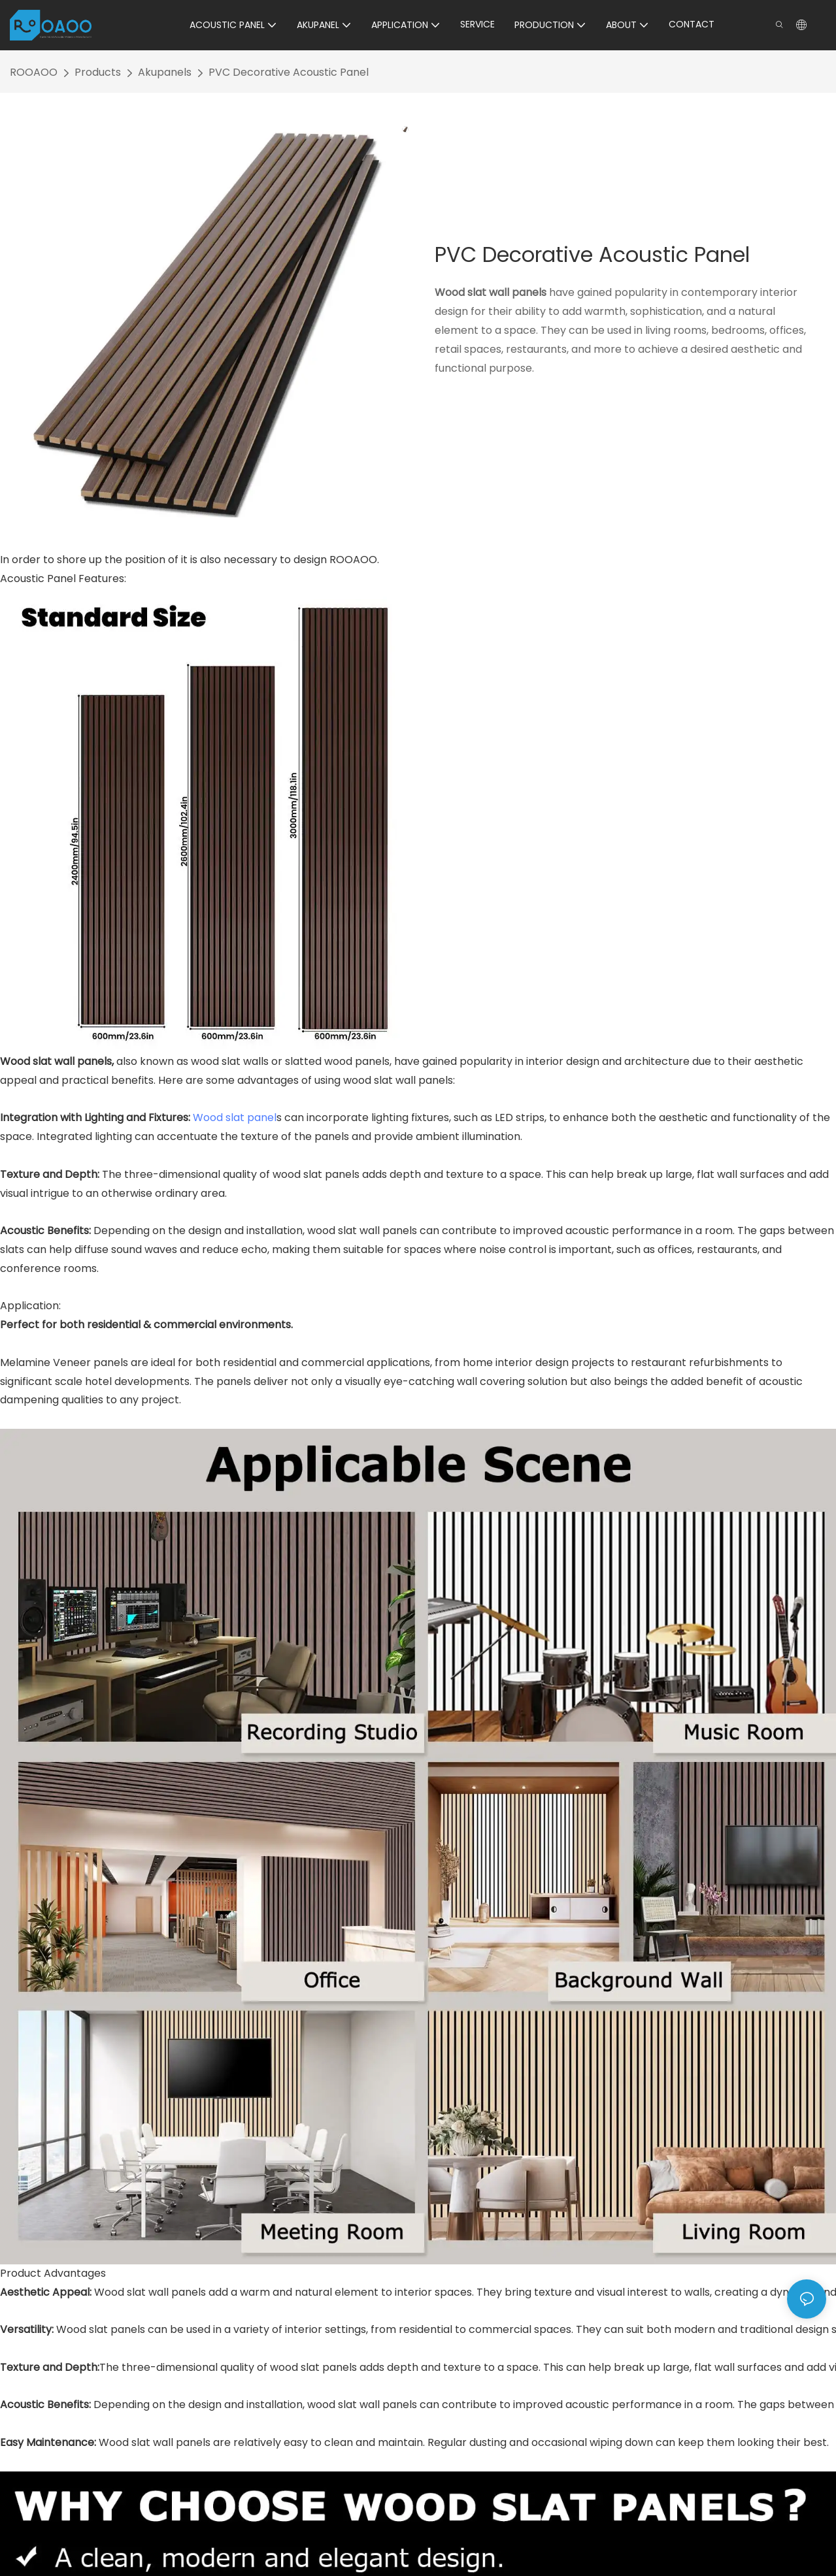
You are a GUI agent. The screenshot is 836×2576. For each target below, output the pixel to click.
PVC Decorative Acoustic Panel (289, 72)
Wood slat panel (234, 1117)
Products (98, 72)
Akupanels (165, 72)
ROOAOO (34, 72)
